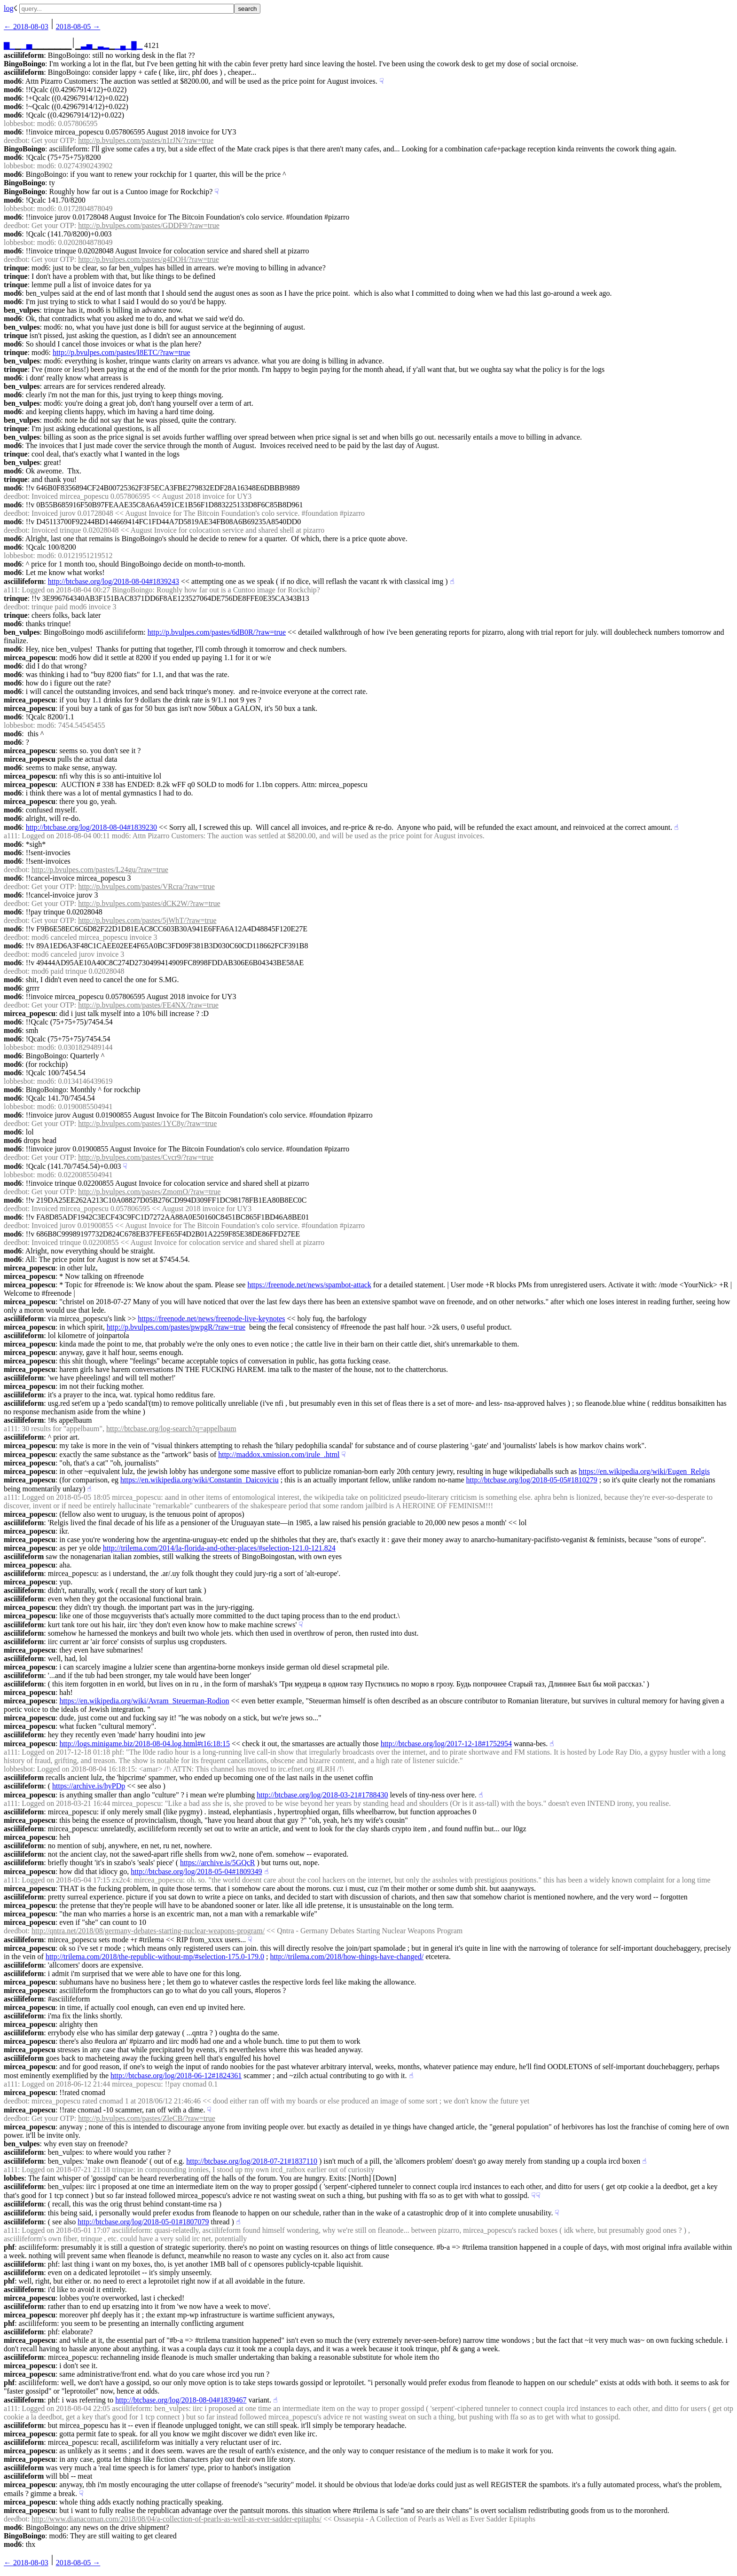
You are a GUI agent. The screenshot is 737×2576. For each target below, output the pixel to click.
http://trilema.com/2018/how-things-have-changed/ (347, 1957)
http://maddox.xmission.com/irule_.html (278, 1454)
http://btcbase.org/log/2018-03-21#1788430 (322, 1795)
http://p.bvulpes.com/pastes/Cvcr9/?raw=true (145, 1157)
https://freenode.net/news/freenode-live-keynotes (211, 1319)
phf (9, 2247)
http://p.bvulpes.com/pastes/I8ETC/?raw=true (121, 352)
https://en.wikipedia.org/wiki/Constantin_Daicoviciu (199, 1480)
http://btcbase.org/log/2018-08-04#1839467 (180, 2400)
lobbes (14, 2178)
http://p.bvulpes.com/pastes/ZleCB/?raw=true (146, 2118)
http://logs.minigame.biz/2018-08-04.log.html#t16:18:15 (144, 1744)
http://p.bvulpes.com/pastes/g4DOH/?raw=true (148, 259)
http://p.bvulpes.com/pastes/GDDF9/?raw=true (149, 225)
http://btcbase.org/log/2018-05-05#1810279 (531, 1480)
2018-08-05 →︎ (78, 27)
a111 (11, 590)
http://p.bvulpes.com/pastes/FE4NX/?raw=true (148, 1005)
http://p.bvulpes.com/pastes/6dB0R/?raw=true (217, 632)
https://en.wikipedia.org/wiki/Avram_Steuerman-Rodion (144, 1701)
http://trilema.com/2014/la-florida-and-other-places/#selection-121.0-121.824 (219, 1548)
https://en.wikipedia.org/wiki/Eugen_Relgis (644, 1471)
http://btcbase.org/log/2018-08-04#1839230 (91, 827)
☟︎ (381, 81)
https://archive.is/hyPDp (88, 1786)
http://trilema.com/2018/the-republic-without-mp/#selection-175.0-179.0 (155, 1957)
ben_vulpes (21, 310)
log (8, 8)
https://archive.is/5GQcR (217, 1863)
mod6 (13, 81)
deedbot (16, 140)
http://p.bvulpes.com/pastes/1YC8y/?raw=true (147, 1123)
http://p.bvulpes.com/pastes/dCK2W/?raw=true (149, 903)
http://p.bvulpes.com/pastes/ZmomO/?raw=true (149, 1192)
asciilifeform (24, 55)
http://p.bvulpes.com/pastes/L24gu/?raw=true (99, 870)
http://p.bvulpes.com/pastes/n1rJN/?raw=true (145, 140)
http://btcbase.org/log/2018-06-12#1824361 (176, 2076)
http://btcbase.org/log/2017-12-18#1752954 (446, 1744)
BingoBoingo (24, 64)
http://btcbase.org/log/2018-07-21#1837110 (251, 2161)
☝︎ (452, 581)
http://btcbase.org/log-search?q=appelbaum (171, 1429)
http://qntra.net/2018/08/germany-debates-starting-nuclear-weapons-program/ (148, 1931)
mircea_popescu (29, 658)
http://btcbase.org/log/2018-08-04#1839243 (113, 581)
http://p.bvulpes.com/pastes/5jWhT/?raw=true (147, 920)
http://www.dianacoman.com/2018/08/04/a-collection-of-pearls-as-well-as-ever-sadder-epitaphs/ (176, 2519)
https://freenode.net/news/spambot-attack (309, 1285)
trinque (16, 268)
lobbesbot (18, 123)
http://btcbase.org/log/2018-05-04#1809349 (196, 1871)
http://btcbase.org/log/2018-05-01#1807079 (143, 2222)
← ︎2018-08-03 (26, 27)
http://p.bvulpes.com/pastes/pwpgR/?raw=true (176, 1327)
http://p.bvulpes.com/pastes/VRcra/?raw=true (146, 886)
